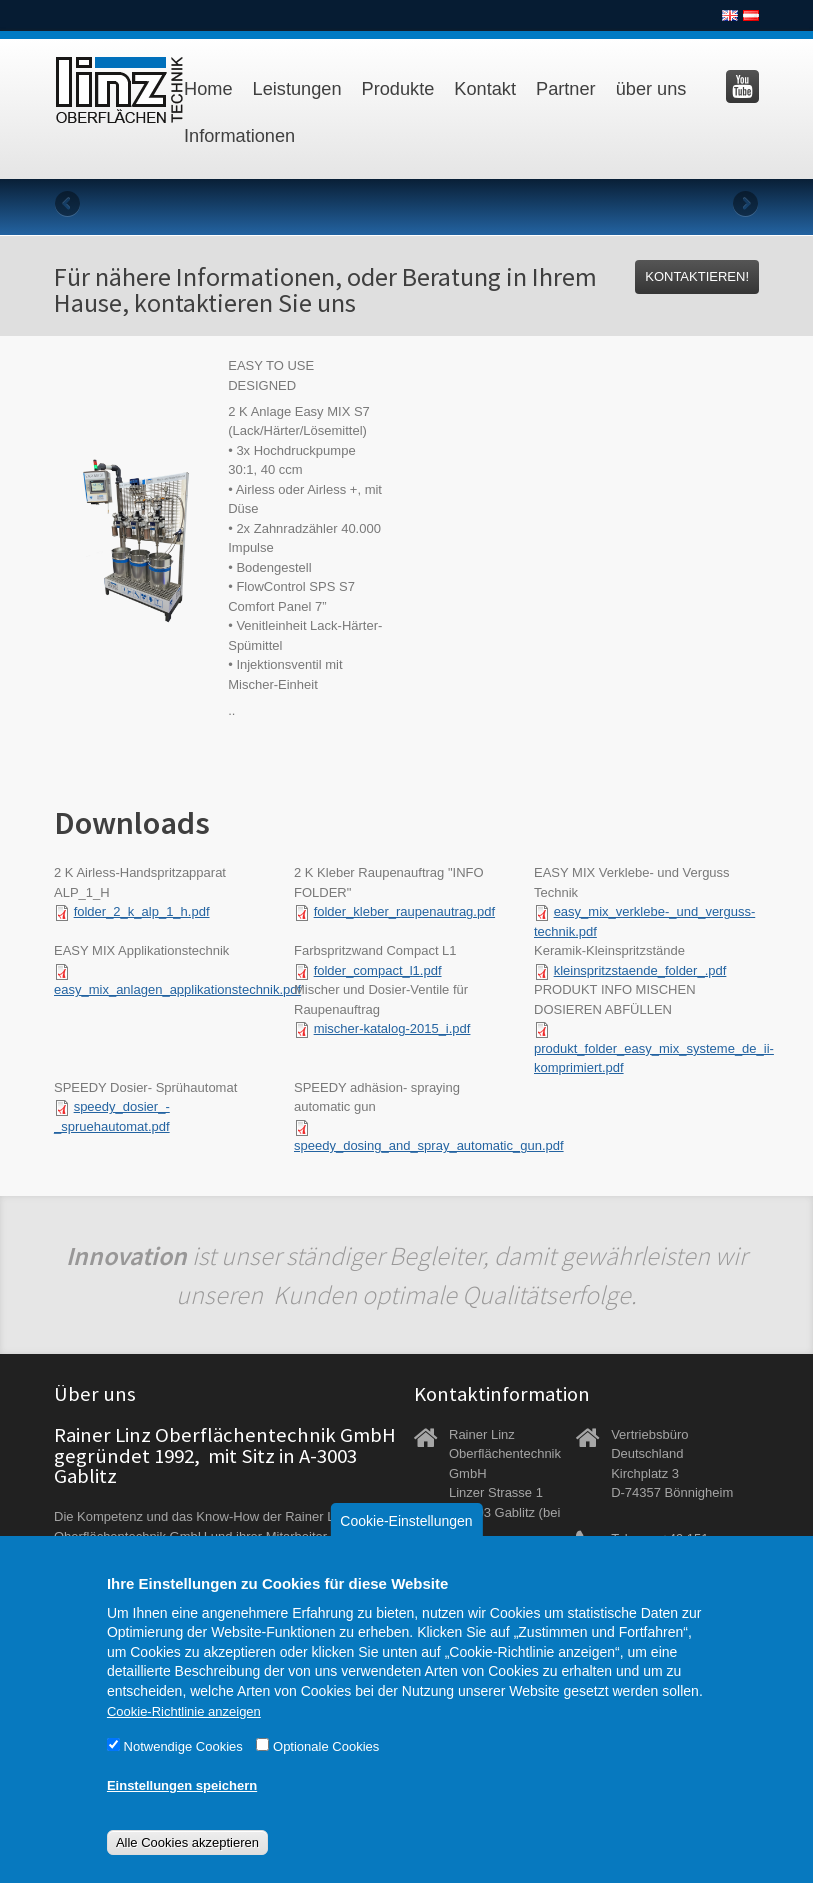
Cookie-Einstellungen (406, 1547)
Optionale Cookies (326, 1772)
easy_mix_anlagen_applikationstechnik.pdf (177, 989)
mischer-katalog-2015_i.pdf (392, 1028)
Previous (69, 205)
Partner (566, 89)
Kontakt (485, 89)
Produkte (398, 89)
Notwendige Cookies (183, 1772)
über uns (651, 89)
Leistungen (297, 89)
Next (744, 205)
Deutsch (751, 15)
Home (208, 89)
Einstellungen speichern (182, 1811)
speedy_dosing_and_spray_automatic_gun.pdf (429, 1145)
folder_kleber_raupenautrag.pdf (404, 911)
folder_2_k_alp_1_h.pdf (142, 911)
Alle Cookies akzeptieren (187, 1868)
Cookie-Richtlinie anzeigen (184, 1737)
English (730, 15)
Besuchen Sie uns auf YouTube (742, 86)
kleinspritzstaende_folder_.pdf (640, 970)
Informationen (239, 136)
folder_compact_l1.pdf (378, 970)
